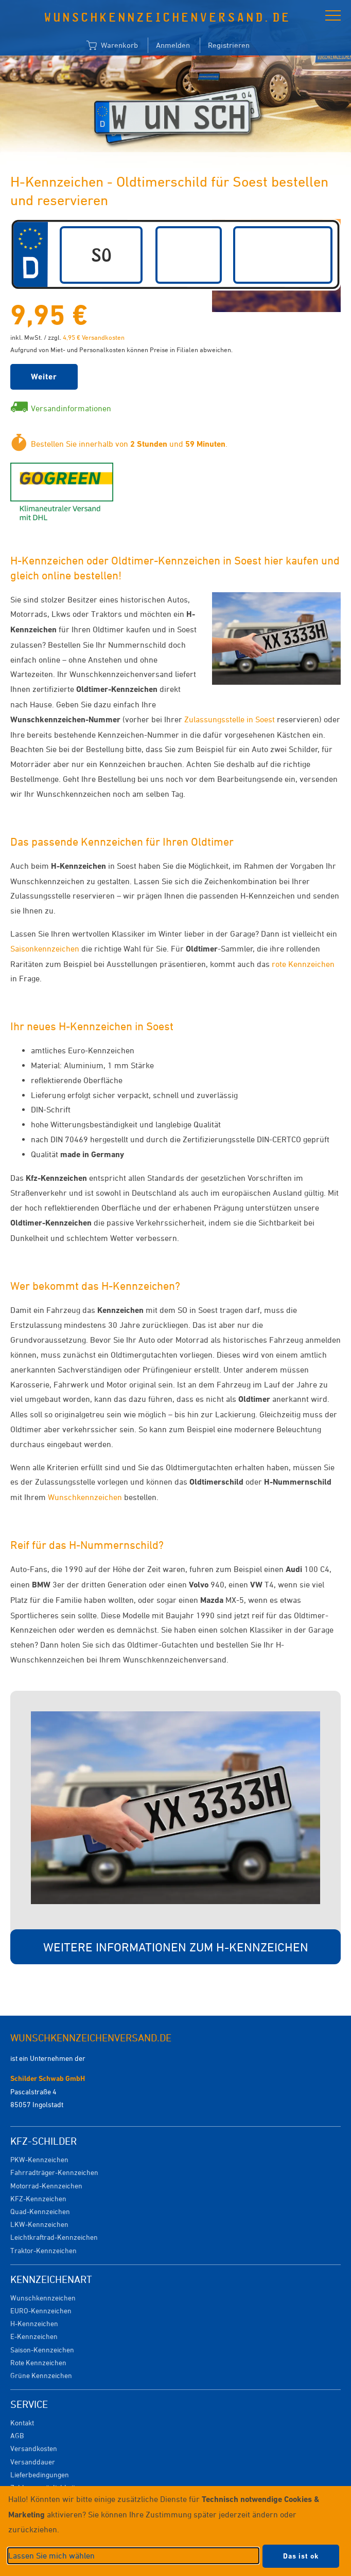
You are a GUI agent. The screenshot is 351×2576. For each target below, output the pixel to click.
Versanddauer (32, 2461)
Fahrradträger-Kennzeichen (54, 2172)
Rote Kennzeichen (38, 2362)
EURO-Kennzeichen (41, 2310)
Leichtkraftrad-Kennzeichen (54, 2237)
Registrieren (229, 45)
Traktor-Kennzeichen (43, 2250)
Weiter (44, 376)
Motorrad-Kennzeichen (46, 2185)
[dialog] (175, 2531)
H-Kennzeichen (34, 2323)
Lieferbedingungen (39, 2474)
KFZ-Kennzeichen (38, 2198)
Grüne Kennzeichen (41, 2375)
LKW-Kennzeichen (39, 2224)
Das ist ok (301, 2556)
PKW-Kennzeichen (39, 2159)
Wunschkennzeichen (85, 1497)
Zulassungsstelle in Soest (229, 719)
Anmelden (173, 45)
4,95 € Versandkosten (94, 337)
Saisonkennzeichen (44, 948)
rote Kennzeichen (303, 964)
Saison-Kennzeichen (42, 2349)
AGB (17, 2435)
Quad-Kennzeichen (40, 2211)
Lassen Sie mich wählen (51, 2555)
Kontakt (22, 2422)
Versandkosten (33, 2448)
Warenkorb (112, 46)
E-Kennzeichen (34, 2336)
